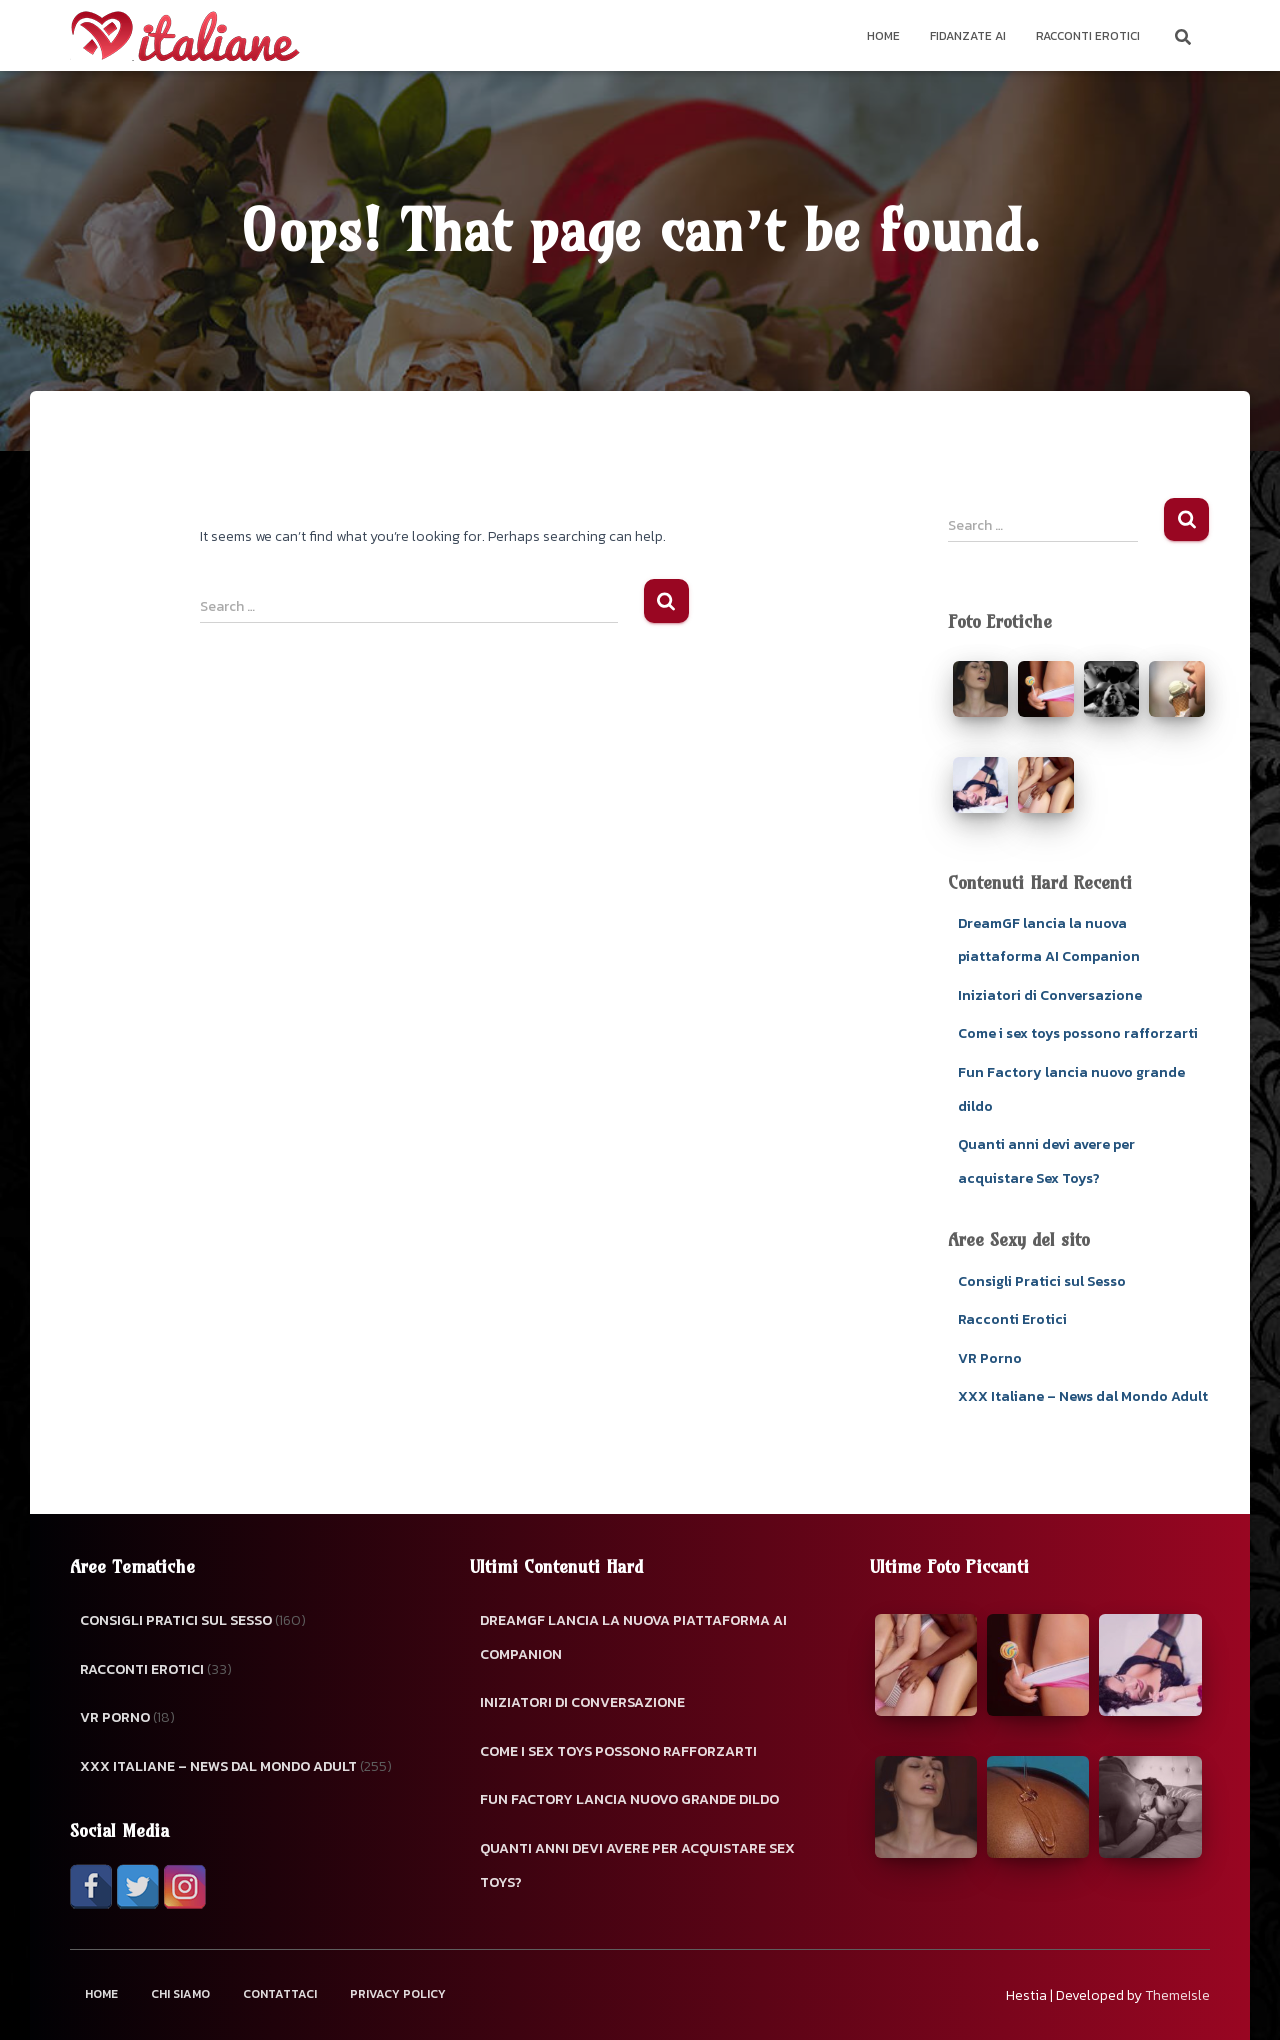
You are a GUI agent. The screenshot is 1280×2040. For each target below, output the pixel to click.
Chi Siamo (180, 1994)
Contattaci (280, 1994)
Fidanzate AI (968, 36)
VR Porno (990, 1358)
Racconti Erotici (1088, 36)
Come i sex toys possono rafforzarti (1078, 1033)
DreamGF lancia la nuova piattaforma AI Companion (633, 1637)
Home (883, 36)
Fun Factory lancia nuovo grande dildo (629, 1799)
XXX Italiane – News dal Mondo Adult (1083, 1396)
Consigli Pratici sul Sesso (1042, 1281)
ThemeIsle (1177, 1995)
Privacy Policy (398, 1994)
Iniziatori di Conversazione (1050, 995)
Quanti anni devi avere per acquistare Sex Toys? (637, 1865)
